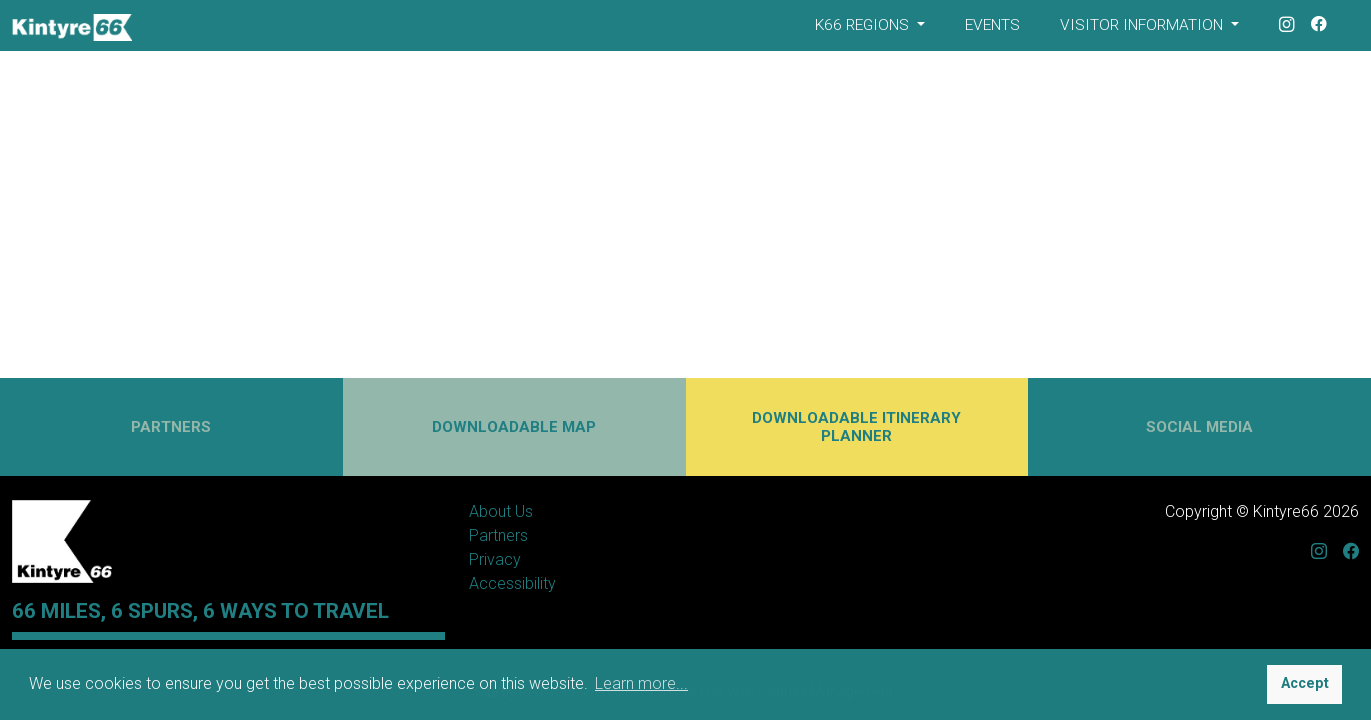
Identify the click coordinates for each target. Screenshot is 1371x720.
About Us (501, 511)
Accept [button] (1305, 683)
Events (992, 25)
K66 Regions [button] (864, 25)
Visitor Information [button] (1143, 25)
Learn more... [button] (641, 683)
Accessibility (512, 583)
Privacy (495, 559)
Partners (498, 535)
